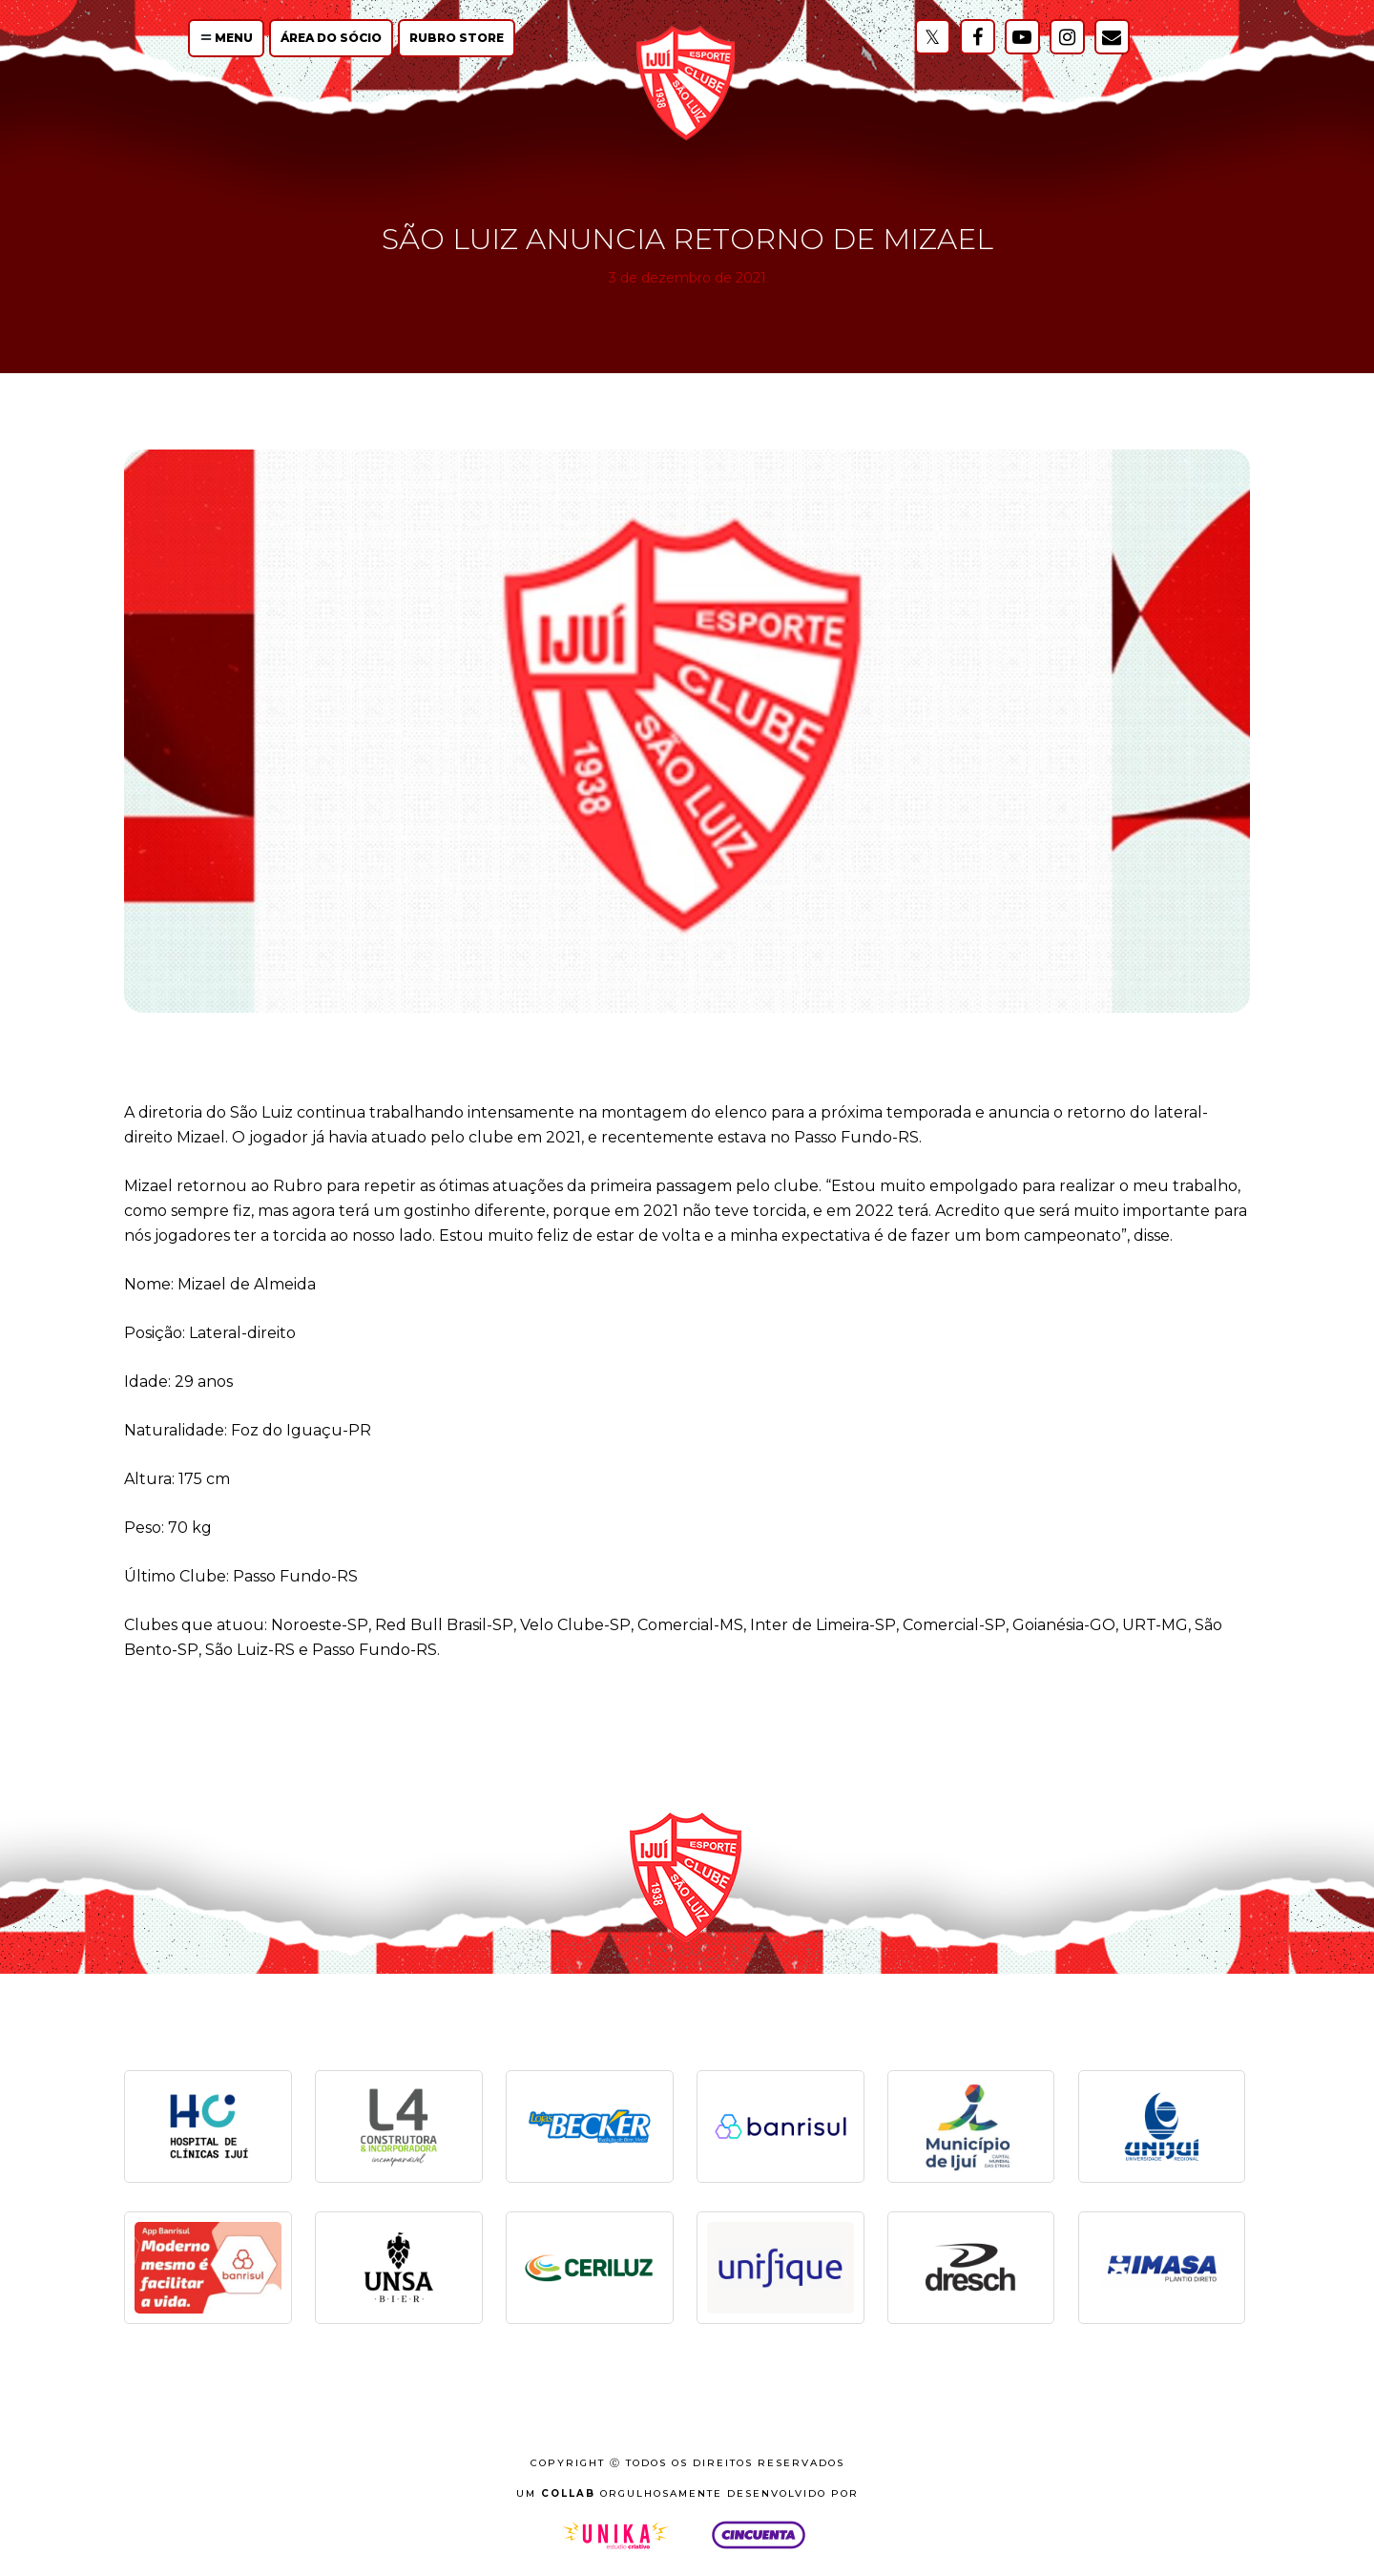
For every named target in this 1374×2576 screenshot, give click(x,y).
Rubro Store (456, 38)
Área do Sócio (331, 38)
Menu (227, 38)
